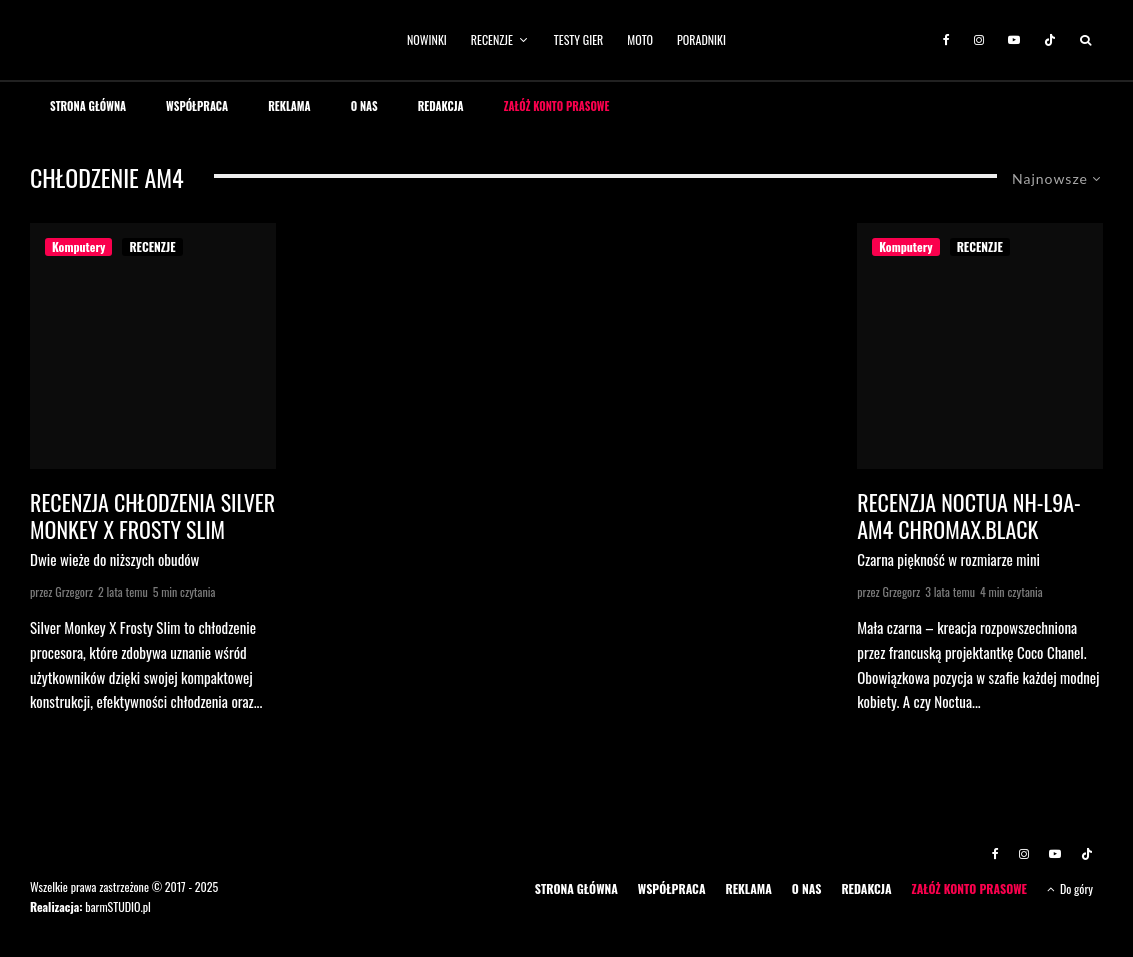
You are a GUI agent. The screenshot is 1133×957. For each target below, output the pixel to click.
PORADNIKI (701, 39)
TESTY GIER (579, 39)
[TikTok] (1050, 40)
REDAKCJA (441, 106)
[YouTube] (1014, 40)
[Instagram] (979, 40)
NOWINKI (427, 39)
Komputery (78, 246)
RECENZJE (492, 39)
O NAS (364, 106)
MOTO (640, 39)
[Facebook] (946, 40)
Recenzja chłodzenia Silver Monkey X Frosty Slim (152, 515)
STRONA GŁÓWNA (88, 106)
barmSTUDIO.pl (117, 906)
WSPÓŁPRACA (197, 106)
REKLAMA (289, 106)
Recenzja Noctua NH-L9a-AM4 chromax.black (968, 515)
